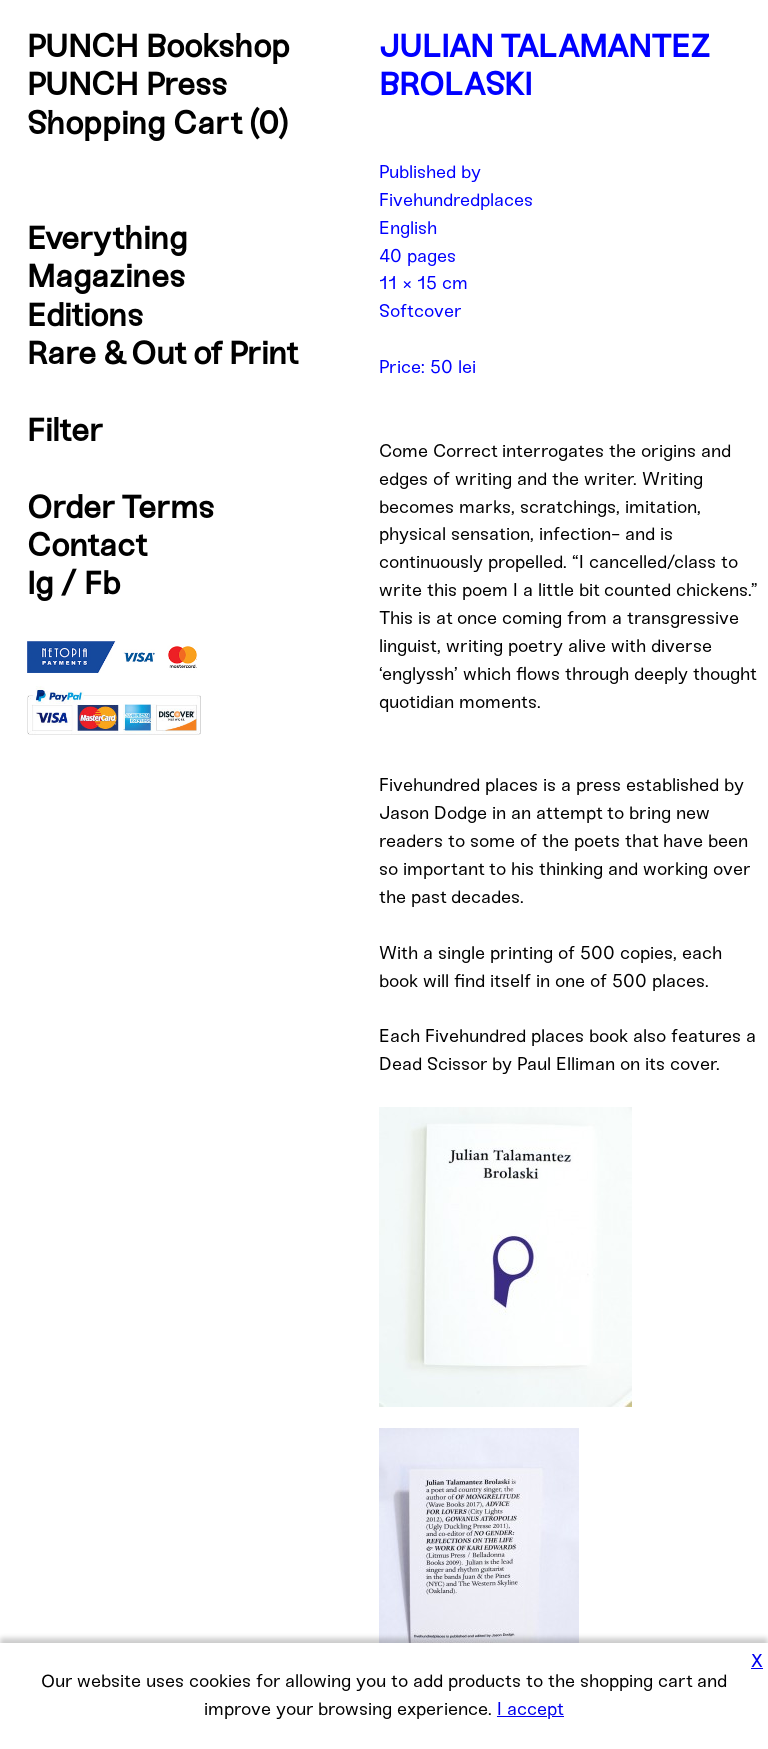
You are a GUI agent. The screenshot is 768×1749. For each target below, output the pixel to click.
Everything (107, 238)
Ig (40, 583)
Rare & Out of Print (162, 353)
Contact (87, 545)
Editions (85, 315)
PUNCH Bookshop (158, 46)
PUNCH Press (127, 84)
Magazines (106, 276)
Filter (65, 430)
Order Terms (120, 507)
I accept (530, 1709)
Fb (102, 583)
